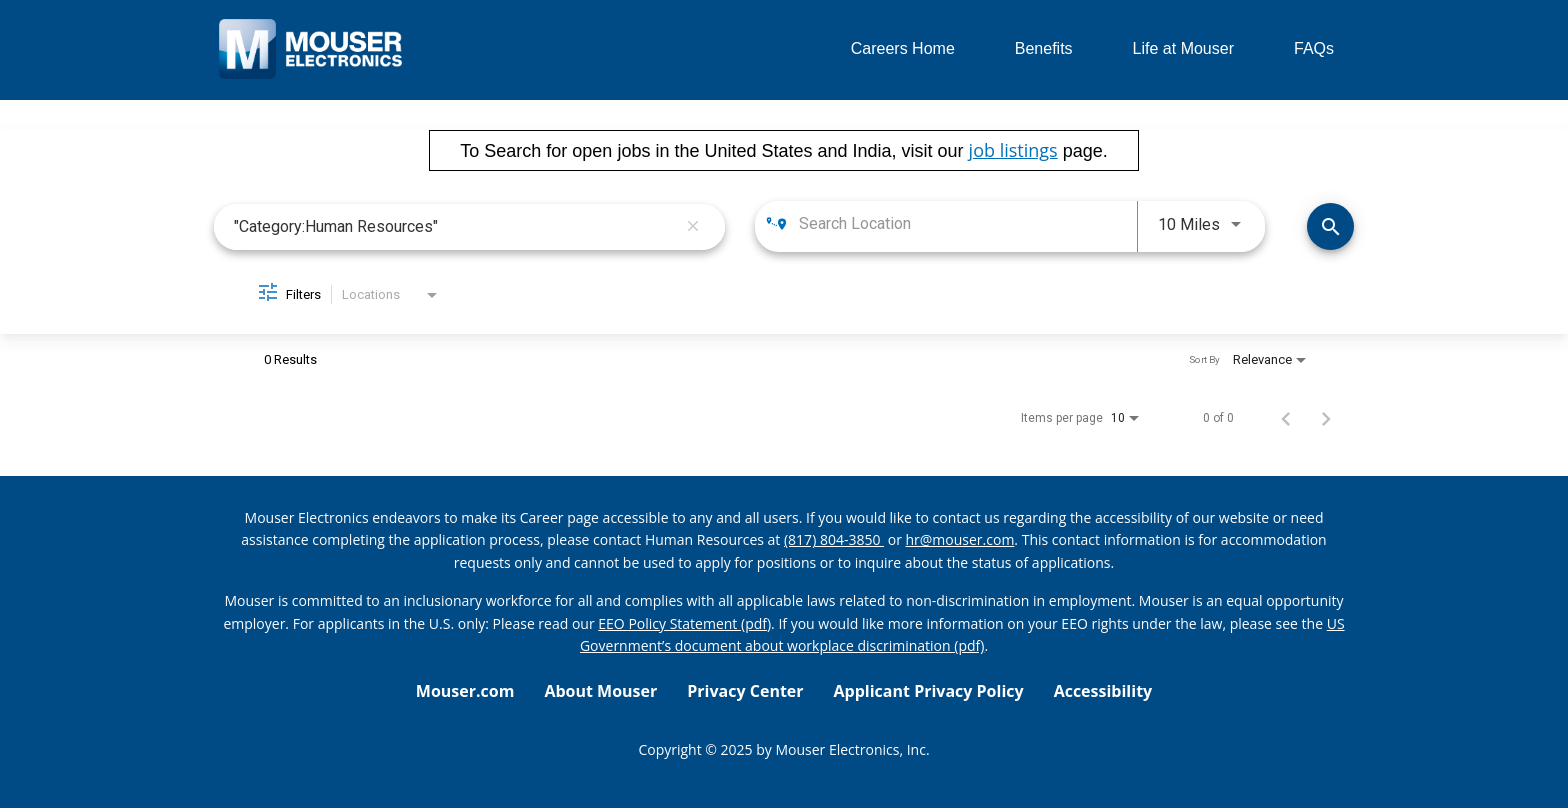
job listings (1013, 150)
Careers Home (903, 48)
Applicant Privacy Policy (929, 691)
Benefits (1044, 48)
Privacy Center (745, 691)
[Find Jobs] (1330, 226)
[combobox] (455, 226)
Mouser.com (465, 691)
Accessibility (1103, 691)
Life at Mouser (1183, 48)
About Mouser (600, 691)
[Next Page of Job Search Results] (1326, 418)
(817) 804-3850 (834, 539)
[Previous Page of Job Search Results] (1286, 418)
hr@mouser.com (960, 539)
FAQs (1314, 48)
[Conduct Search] (1330, 226)
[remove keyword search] (693, 227)
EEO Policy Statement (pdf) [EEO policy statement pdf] (684, 623)
